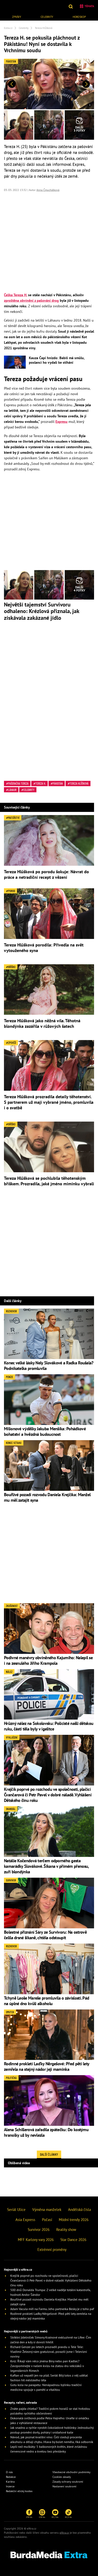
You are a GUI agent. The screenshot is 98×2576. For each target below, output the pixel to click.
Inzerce (10, 2486)
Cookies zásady (61, 2477)
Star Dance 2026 (73, 2239)
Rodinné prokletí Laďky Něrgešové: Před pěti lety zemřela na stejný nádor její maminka (46, 2066)
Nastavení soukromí (64, 2486)
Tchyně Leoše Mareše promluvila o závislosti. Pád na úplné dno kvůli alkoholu (46, 2000)
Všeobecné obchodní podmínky (71, 2472)
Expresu (61, 421)
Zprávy (16, 17)
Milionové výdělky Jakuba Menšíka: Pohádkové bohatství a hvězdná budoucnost (45, 1431)
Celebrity (47, 17)
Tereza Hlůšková (79, 783)
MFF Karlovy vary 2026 (36, 2239)
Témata (87, 6)
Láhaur (12, 790)
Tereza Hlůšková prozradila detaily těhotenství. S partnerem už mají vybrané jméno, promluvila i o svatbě (48, 1102)
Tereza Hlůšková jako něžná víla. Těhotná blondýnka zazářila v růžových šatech (42, 1023)
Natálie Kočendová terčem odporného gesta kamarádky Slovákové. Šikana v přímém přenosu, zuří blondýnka (46, 1866)
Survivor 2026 (38, 2229)
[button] (71, 6)
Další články (49, 2154)
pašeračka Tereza (18, 783)
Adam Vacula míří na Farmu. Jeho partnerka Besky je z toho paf (52, 2309)
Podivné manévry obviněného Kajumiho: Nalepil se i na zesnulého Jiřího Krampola (48, 1660)
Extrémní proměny (52, 2249)
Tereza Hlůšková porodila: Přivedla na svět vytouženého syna (44, 947)
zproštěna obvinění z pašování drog (31, 300)
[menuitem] (16, 16)
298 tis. (29, 2513)
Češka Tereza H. (15, 295)
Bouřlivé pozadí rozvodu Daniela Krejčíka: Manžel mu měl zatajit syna (47, 1497)
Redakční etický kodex (19, 2491)
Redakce (11, 2477)
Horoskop (79, 17)
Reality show (66, 2229)
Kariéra (10, 2481)
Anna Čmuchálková (47, 190)
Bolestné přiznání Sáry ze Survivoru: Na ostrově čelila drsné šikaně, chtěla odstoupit (45, 1934)
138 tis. (42, 2513)
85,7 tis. (55, 2513)
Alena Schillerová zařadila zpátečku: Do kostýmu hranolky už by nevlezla (46, 2132)
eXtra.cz (64, 2532)
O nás (9, 2472)
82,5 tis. (68, 2513)
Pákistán (58, 783)
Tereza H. (40, 783)
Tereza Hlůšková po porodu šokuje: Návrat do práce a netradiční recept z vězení (46, 874)
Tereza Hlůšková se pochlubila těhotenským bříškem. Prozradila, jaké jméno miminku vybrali (49, 1180)
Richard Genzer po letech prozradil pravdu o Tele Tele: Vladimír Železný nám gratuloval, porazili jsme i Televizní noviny (48, 2351)
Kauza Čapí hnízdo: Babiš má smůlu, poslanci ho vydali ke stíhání (57, 360)
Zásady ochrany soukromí (67, 2481)
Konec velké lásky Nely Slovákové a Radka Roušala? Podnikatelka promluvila (48, 1365)
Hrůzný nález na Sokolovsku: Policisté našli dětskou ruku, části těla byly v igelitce (48, 1726)
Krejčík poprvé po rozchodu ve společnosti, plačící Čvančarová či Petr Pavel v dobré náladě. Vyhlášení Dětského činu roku (47, 1794)
